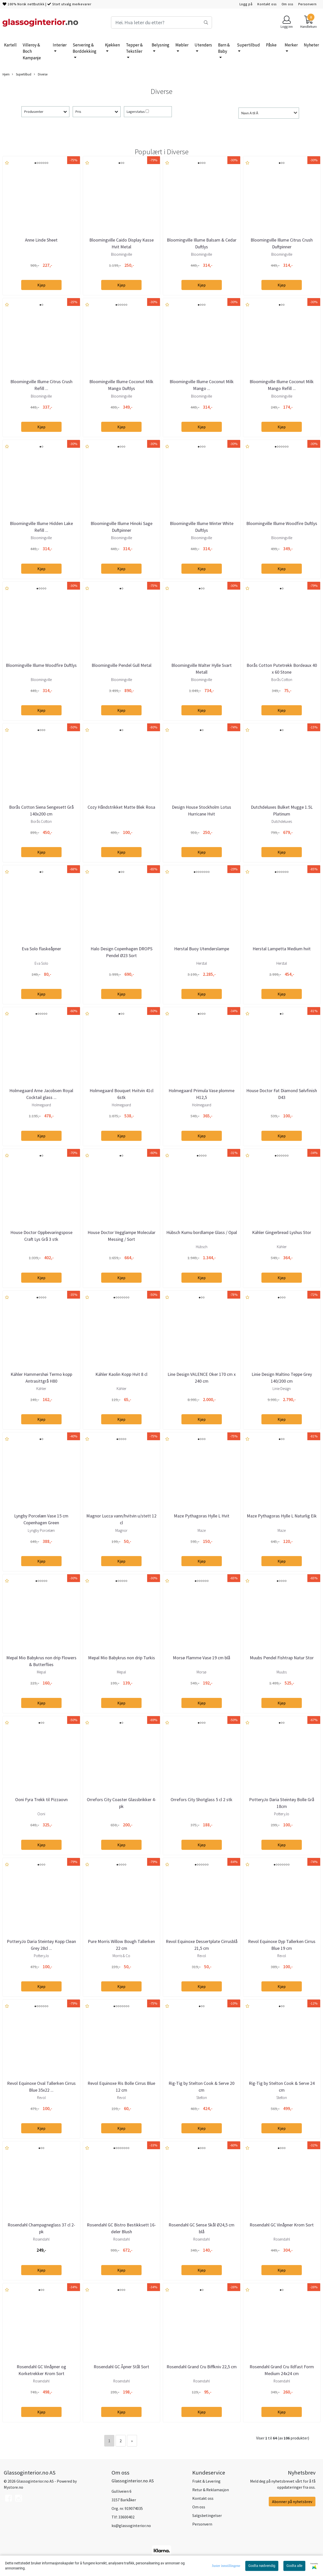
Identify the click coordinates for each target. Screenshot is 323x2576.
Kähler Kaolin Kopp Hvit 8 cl (121, 1374)
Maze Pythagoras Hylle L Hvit (201, 1516)
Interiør (60, 45)
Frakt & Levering (206, 2481)
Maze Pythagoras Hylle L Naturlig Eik (282, 1516)
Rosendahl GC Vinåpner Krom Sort (282, 2225)
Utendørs (203, 45)
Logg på (246, 4)
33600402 (126, 2516)
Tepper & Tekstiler (134, 48)
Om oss (287, 4)
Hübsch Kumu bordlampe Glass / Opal (201, 1232)
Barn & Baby (224, 48)
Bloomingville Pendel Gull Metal (121, 665)
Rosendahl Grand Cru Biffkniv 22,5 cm (202, 2367)
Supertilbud (248, 45)
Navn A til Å (249, 113)
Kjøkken (112, 45)
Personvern (307, 4)
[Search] (161, 22)
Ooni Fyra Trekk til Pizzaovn (41, 1799)
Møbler (182, 45)
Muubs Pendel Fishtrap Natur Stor (282, 1658)
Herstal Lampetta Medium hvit (282, 949)
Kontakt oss (266, 4)
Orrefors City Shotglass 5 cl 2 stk (201, 1799)
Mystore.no (13, 2487)
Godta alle (294, 2566)
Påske (271, 45)
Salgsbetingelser (207, 2515)
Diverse (40, 74)
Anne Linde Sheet (41, 240)
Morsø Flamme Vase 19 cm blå (201, 1658)
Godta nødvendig (261, 2566)
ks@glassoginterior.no (131, 2525)
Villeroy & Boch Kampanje (32, 51)
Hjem (6, 74)
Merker (291, 45)
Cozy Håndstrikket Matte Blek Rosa (121, 807)
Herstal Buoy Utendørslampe (201, 949)
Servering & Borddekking (84, 48)
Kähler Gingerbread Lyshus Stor (281, 1232)
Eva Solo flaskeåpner (41, 949)
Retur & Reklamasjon (210, 2489)
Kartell (10, 45)
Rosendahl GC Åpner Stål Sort (121, 2367)
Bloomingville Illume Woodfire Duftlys (281, 523)
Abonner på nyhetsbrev (292, 2501)
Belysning (160, 45)
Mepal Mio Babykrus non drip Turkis (121, 1658)
